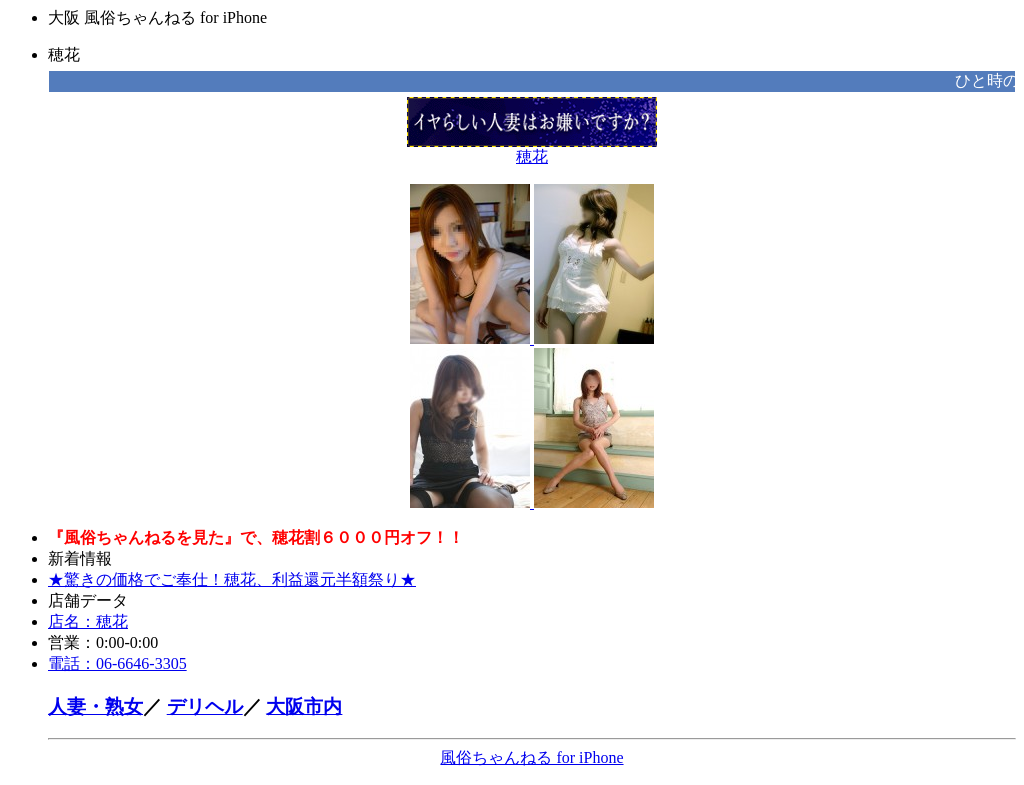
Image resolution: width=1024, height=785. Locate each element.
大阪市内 (304, 706)
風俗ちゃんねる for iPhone (531, 757)
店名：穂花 (88, 621)
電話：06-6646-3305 (117, 663)
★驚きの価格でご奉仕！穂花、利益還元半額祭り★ (232, 579)
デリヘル (205, 706)
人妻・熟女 (95, 706)
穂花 (532, 149)
